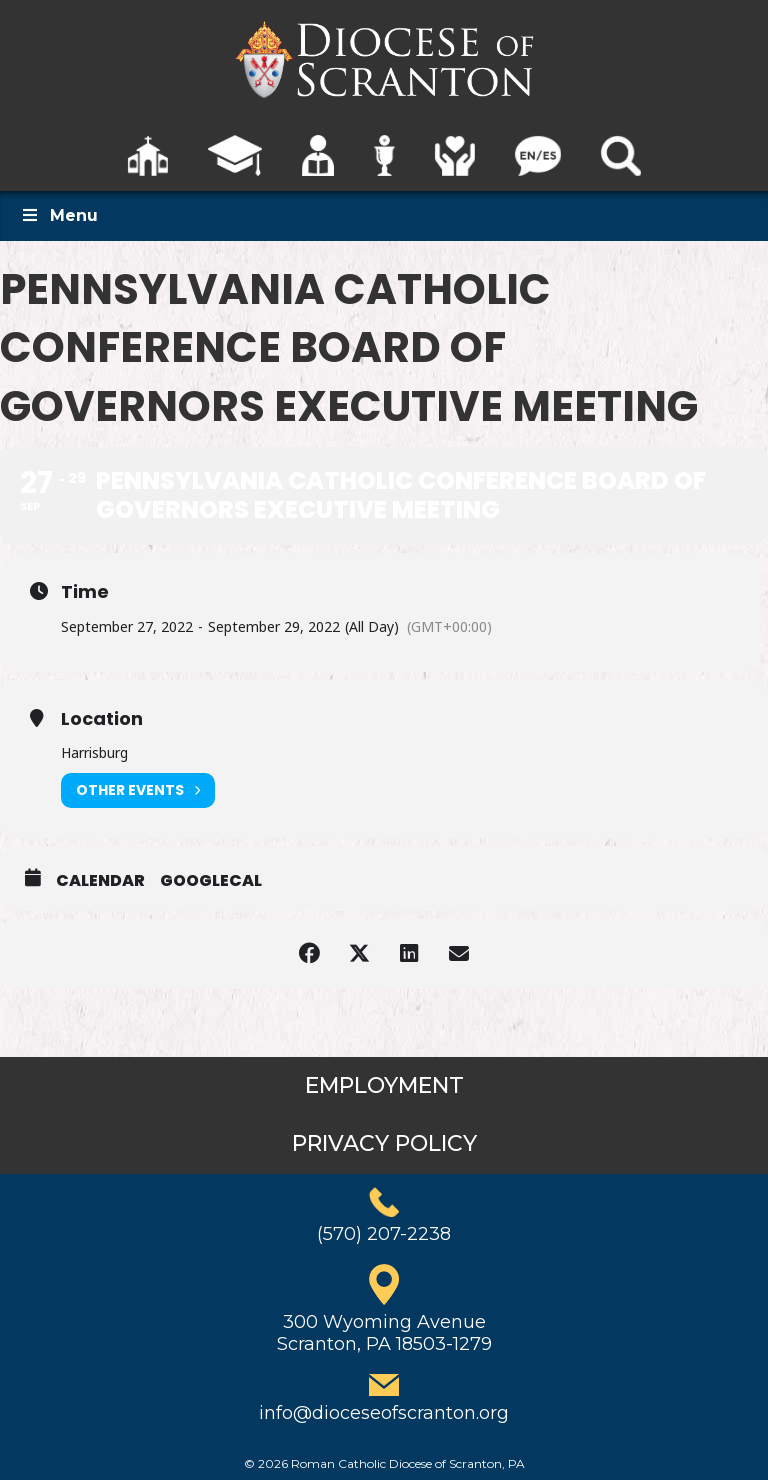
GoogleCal (211, 881)
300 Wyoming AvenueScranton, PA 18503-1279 (384, 1333)
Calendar (100, 881)
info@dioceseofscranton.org (384, 1413)
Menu (59, 215)
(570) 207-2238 (384, 1234)
